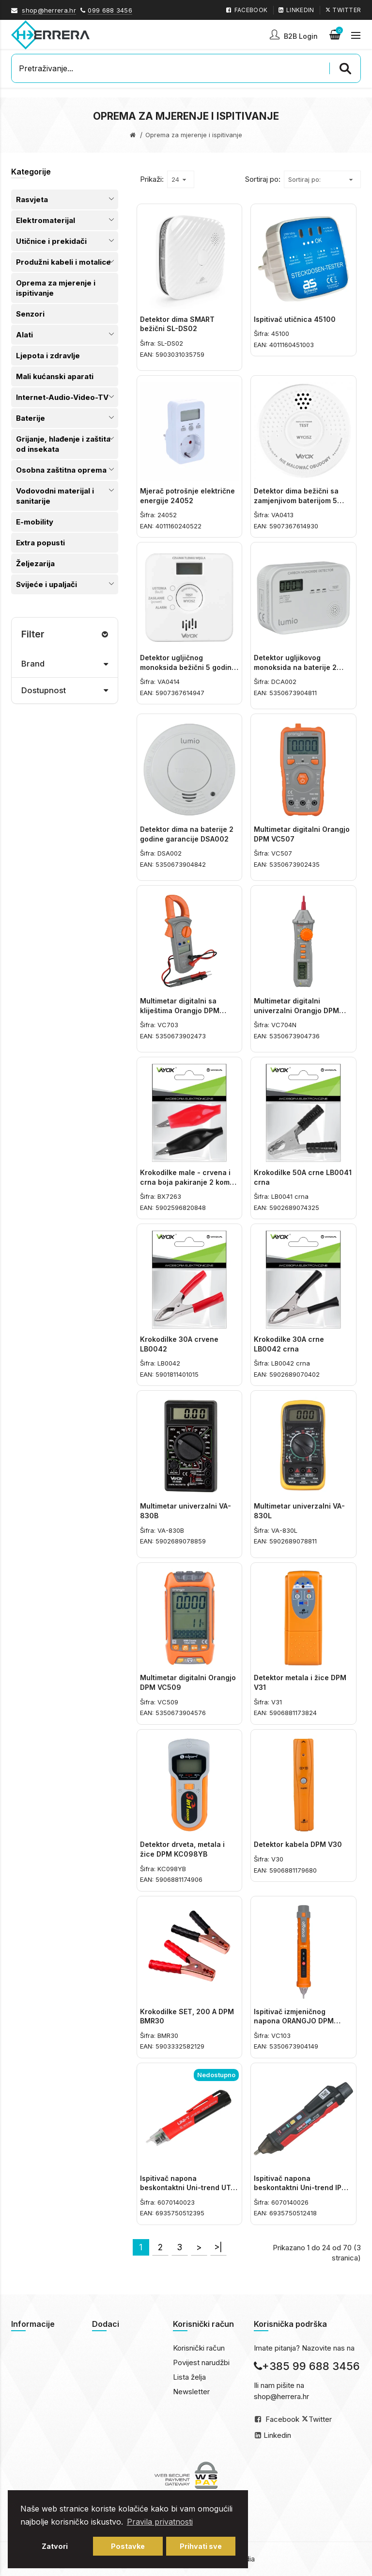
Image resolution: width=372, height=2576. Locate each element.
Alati (24, 334)
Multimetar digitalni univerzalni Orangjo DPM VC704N (296, 1010)
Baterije (30, 418)
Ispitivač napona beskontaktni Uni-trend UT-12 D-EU (187, 2187)
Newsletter (191, 2391)
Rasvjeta (32, 199)
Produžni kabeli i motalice (63, 262)
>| (218, 2247)
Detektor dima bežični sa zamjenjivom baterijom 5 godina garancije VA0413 (297, 500)
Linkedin (277, 2435)
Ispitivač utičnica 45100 (295, 319)
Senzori (30, 313)
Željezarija (35, 563)
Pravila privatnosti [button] (160, 2522)
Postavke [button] (128, 2546)
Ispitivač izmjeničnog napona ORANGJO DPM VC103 (294, 2021)
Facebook (282, 2419)
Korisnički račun (199, 2348)
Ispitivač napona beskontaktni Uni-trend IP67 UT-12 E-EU (302, 2187)
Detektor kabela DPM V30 (298, 1844)
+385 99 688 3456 (307, 2366)
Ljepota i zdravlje (48, 355)
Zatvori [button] (55, 2546)
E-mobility (34, 521)
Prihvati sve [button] (201, 2546)
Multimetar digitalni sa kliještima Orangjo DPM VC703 (179, 1010)
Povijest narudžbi (201, 2362)
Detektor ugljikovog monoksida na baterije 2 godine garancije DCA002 (298, 667)
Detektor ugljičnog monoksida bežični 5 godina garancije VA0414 (188, 667)
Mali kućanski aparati (54, 376)
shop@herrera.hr (49, 10)
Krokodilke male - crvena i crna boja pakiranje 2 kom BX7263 (185, 1181)
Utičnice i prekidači (51, 241)
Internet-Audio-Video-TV (62, 397)
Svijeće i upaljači (46, 584)
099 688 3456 (110, 10)
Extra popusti (40, 542)
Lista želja (189, 2377)
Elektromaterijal (45, 220)
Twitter (320, 2419)
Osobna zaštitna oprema (61, 470)
